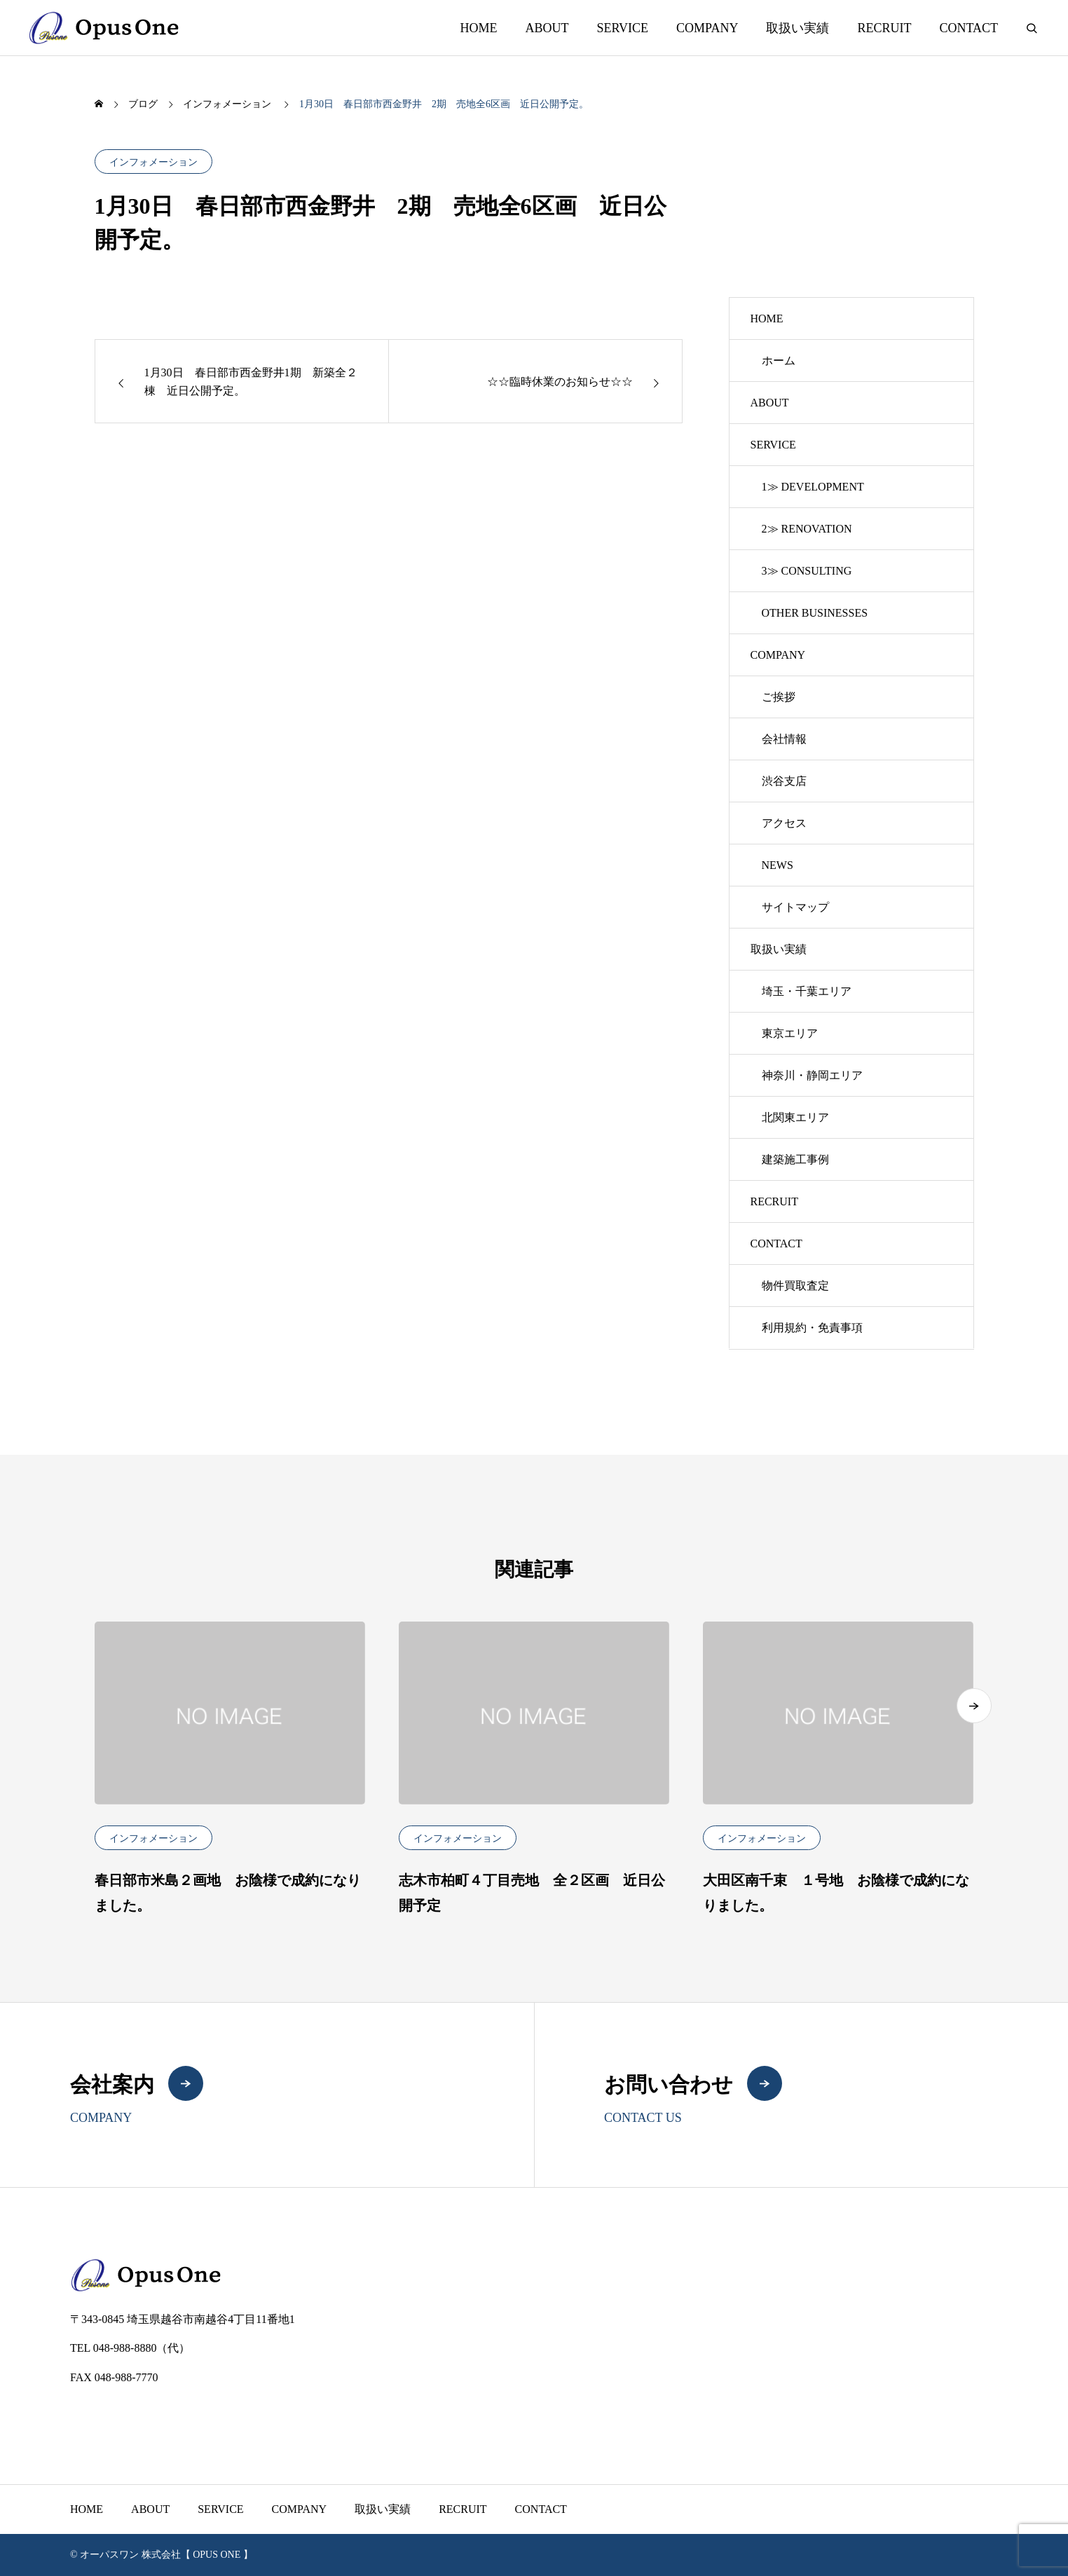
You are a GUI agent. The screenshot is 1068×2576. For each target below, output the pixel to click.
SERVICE (622, 28)
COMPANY (707, 28)
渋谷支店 (784, 781)
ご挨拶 (778, 697)
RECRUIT (884, 28)
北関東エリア (795, 1117)
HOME (478, 28)
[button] (974, 1714)
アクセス (784, 823)
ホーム (778, 360)
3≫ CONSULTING (807, 571)
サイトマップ (795, 907)
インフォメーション (153, 162)
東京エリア (790, 1033)
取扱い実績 (797, 28)
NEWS (777, 865)
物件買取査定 (795, 1286)
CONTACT (968, 28)
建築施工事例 (795, 1159)
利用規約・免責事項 (812, 1328)
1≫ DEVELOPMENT (813, 487)
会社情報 (784, 739)
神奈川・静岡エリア (812, 1075)
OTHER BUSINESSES (815, 613)
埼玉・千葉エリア (806, 991)
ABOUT (546, 28)
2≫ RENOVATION (807, 529)
